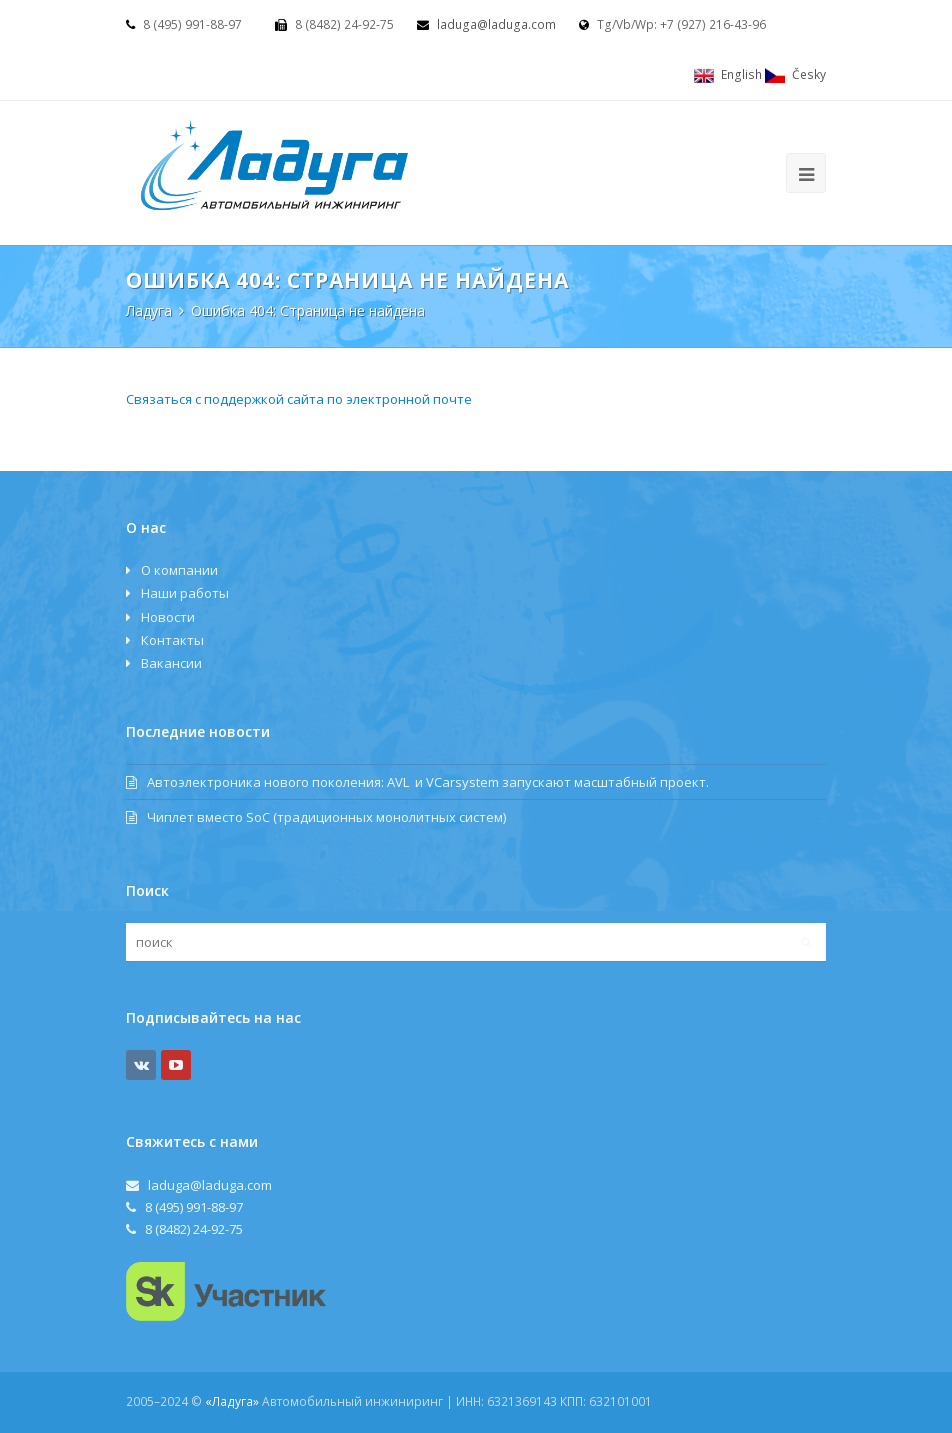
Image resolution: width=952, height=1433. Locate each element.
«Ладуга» (232, 1401)
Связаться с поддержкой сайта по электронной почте (299, 399)
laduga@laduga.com (496, 24)
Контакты (172, 640)
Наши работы (185, 593)
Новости (168, 617)
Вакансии (171, 663)
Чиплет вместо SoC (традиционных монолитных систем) (316, 817)
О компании (179, 570)
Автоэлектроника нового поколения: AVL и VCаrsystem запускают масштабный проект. (417, 782)
